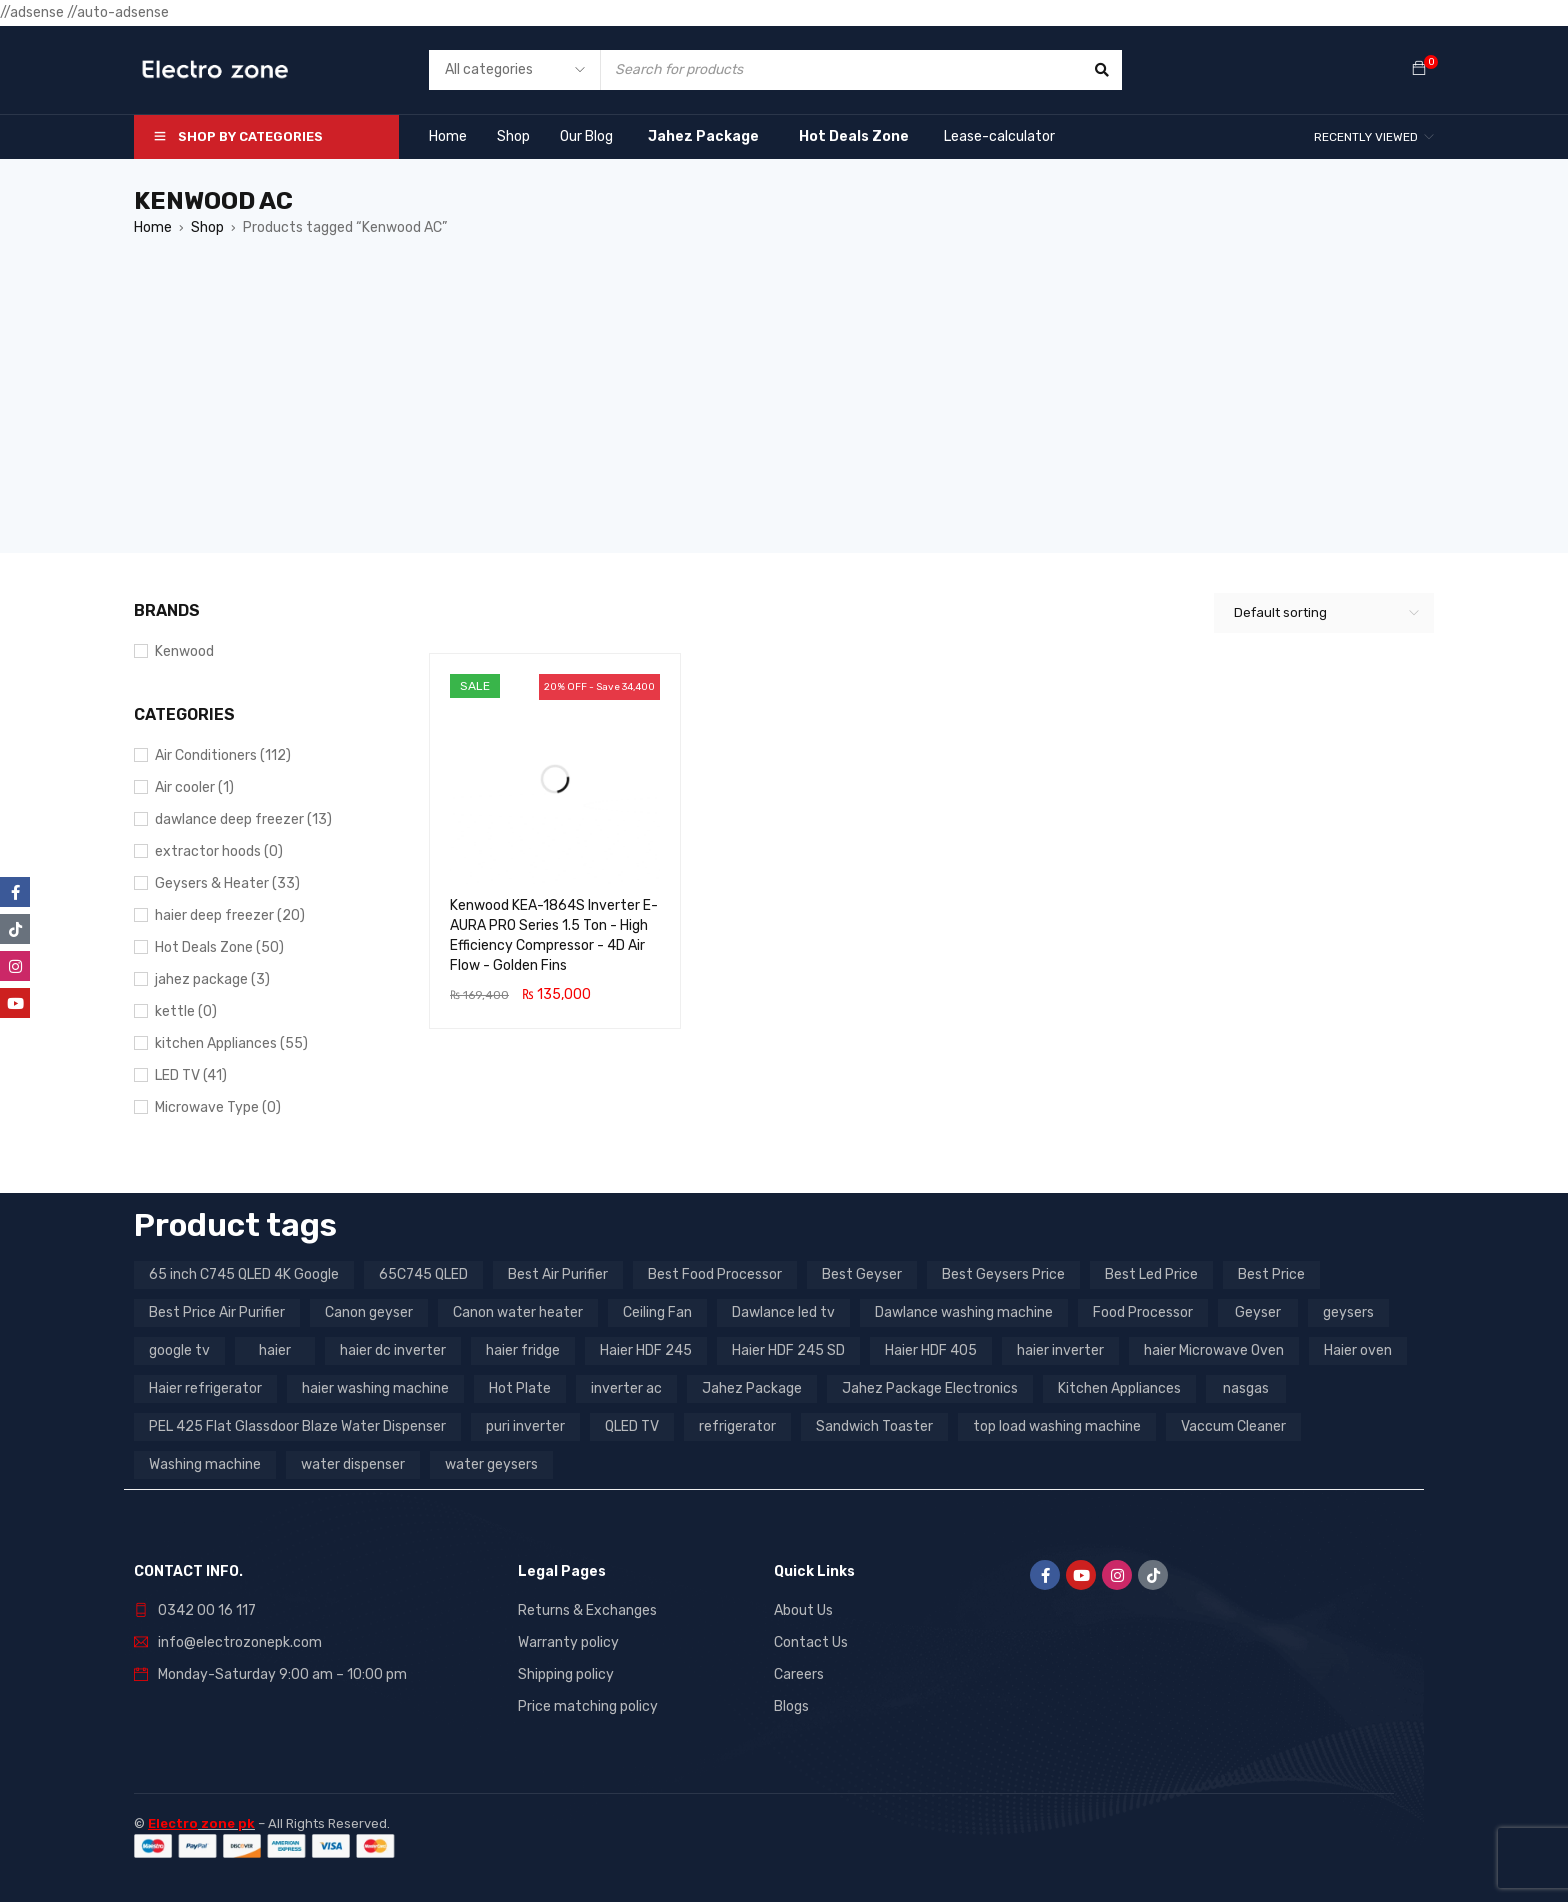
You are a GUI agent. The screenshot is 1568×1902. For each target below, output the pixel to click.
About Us (803, 1610)
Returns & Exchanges (587, 1610)
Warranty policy (568, 1642)
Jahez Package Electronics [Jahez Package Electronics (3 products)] (930, 1388)
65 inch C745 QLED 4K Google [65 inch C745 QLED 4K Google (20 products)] (244, 1274)
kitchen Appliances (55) (231, 1043)
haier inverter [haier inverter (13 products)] (1060, 1350)
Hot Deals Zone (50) (219, 947)
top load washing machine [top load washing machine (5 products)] (1057, 1426)
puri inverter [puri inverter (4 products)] (525, 1426)
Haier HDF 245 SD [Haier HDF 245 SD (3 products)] (788, 1350)
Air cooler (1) (194, 787)
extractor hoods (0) (219, 851)
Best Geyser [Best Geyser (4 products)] (862, 1274)
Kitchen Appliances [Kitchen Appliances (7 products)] (1119, 1388)
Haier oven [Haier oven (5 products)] (1358, 1350)
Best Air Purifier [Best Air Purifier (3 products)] (558, 1274)
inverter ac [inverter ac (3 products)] (626, 1388)
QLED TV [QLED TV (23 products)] (632, 1426)
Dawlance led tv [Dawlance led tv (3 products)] (783, 1312)
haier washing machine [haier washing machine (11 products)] (375, 1388)
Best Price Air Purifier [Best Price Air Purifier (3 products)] (217, 1312)
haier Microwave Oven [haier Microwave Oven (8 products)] (1214, 1350)
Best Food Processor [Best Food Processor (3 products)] (715, 1274)
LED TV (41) (191, 1075)
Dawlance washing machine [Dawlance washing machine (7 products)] (964, 1312)
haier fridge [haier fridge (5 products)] (523, 1350)
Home (153, 227)
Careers (799, 1674)
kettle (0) (186, 1011)
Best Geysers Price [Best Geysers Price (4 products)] (1003, 1274)
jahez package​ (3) (212, 979)
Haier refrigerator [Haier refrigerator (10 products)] (205, 1388)
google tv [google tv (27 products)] (179, 1350)
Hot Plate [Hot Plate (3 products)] (520, 1388)
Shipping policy (566, 1674)
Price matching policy (588, 1706)
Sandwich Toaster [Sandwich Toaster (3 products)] (874, 1426)
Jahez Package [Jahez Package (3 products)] (752, 1388)
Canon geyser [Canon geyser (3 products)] (369, 1312)
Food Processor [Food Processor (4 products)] (1143, 1312)
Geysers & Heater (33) (227, 883)
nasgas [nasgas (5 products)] (1246, 1388)
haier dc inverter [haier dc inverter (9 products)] (393, 1350)
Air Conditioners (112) (223, 755)
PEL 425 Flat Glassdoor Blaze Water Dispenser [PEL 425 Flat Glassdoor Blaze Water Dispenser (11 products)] (297, 1426)
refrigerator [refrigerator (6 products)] (737, 1426)
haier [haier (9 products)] (275, 1350)
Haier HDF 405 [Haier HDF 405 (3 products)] (931, 1350)
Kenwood (184, 651)
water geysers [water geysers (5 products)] (491, 1464)
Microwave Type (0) (218, 1107)
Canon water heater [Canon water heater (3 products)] (518, 1312)
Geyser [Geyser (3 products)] (1258, 1312)
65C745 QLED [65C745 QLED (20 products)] (423, 1274)
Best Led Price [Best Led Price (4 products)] (1151, 1274)
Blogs (791, 1706)
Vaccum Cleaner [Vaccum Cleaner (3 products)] (1233, 1426)
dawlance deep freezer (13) (243, 819)
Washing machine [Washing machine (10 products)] (205, 1464)
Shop (207, 227)
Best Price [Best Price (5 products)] (1271, 1274)
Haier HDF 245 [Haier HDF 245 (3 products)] (646, 1350)
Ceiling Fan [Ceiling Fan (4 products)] (657, 1312)
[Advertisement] (784, 413)
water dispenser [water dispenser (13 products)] (353, 1464)
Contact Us (811, 1642)
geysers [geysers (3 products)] (1348, 1312)
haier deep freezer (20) (230, 915)
